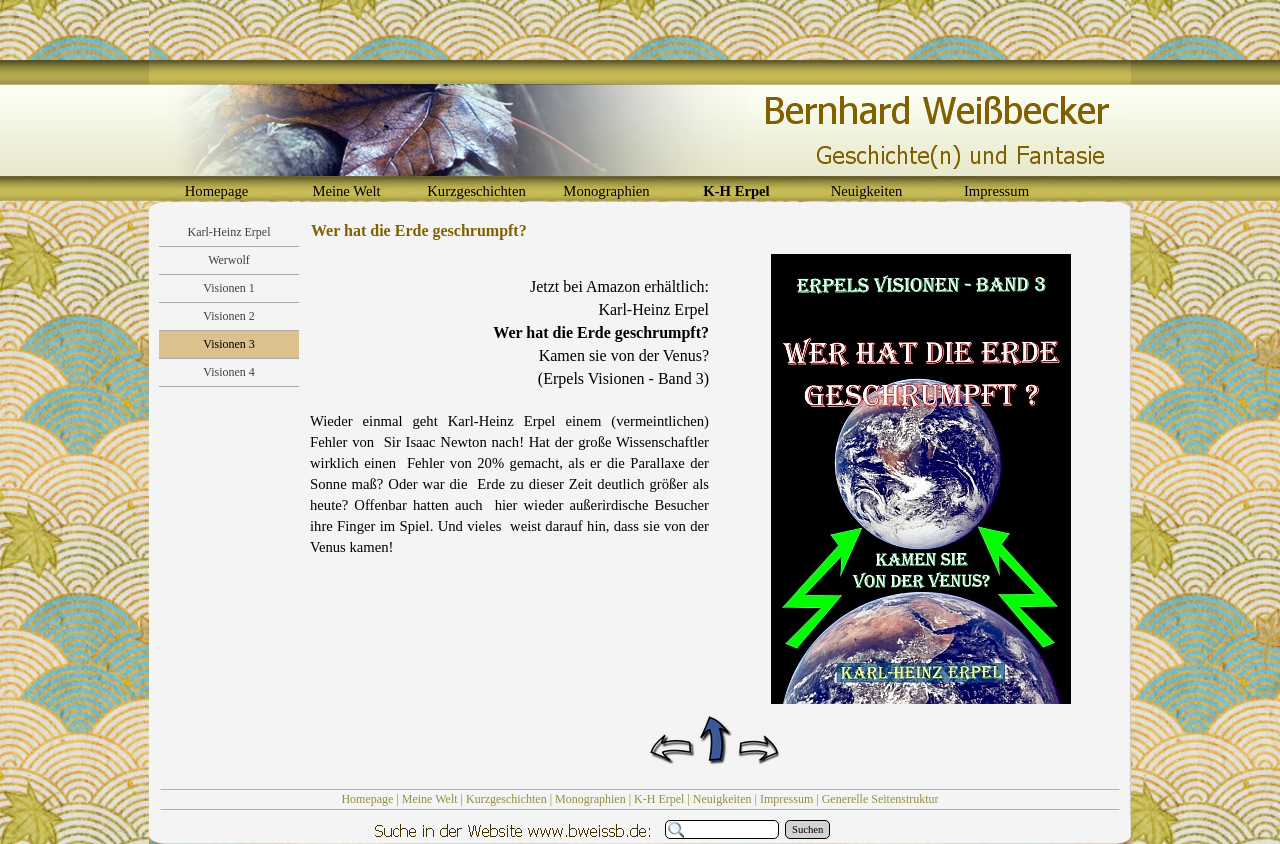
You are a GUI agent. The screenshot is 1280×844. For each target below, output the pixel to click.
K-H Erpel (659, 799)
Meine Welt (430, 799)
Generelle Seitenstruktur (880, 799)
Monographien (590, 799)
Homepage (367, 799)
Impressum (786, 799)
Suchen (807, 829)
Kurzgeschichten (506, 799)
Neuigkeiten (722, 799)
